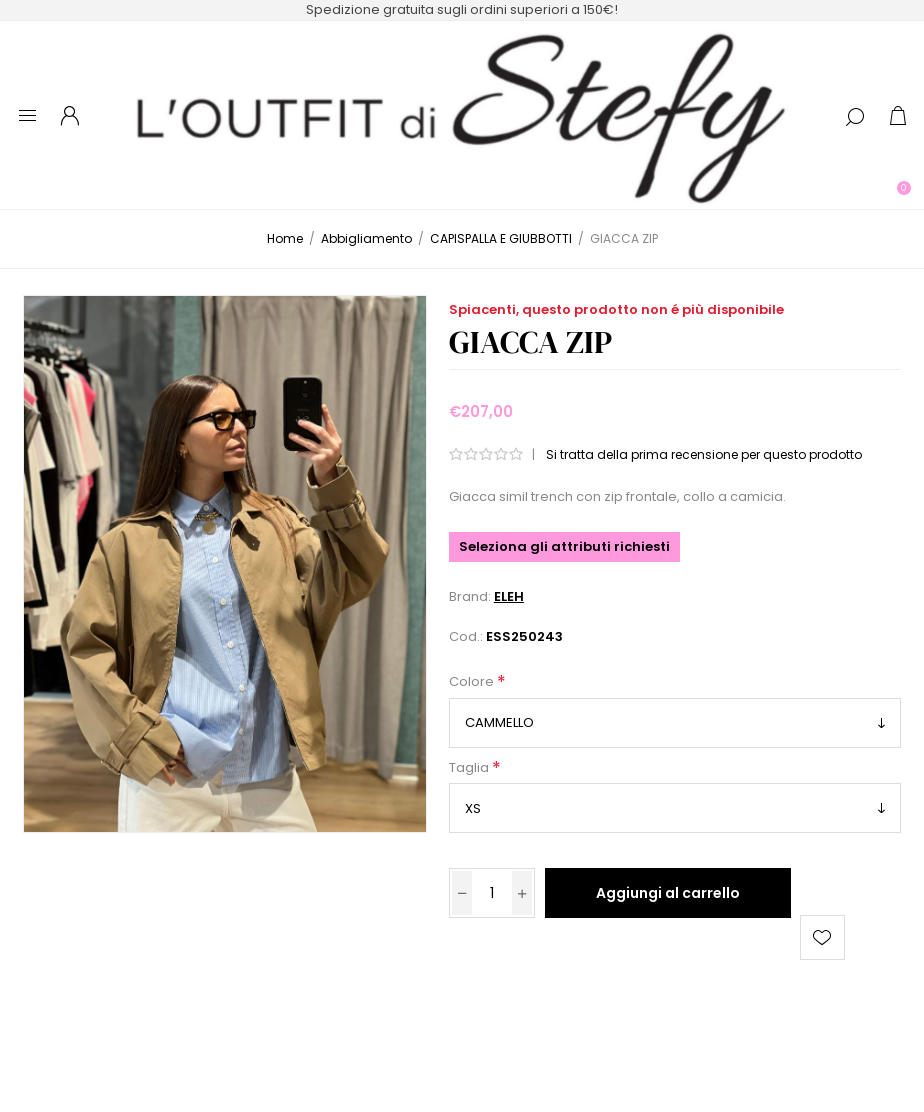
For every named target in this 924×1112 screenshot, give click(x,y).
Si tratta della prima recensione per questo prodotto (704, 454)
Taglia (470, 767)
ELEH (509, 596)
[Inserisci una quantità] (492, 893)
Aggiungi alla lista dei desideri (822, 937)
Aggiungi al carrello (668, 893)
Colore (473, 682)
